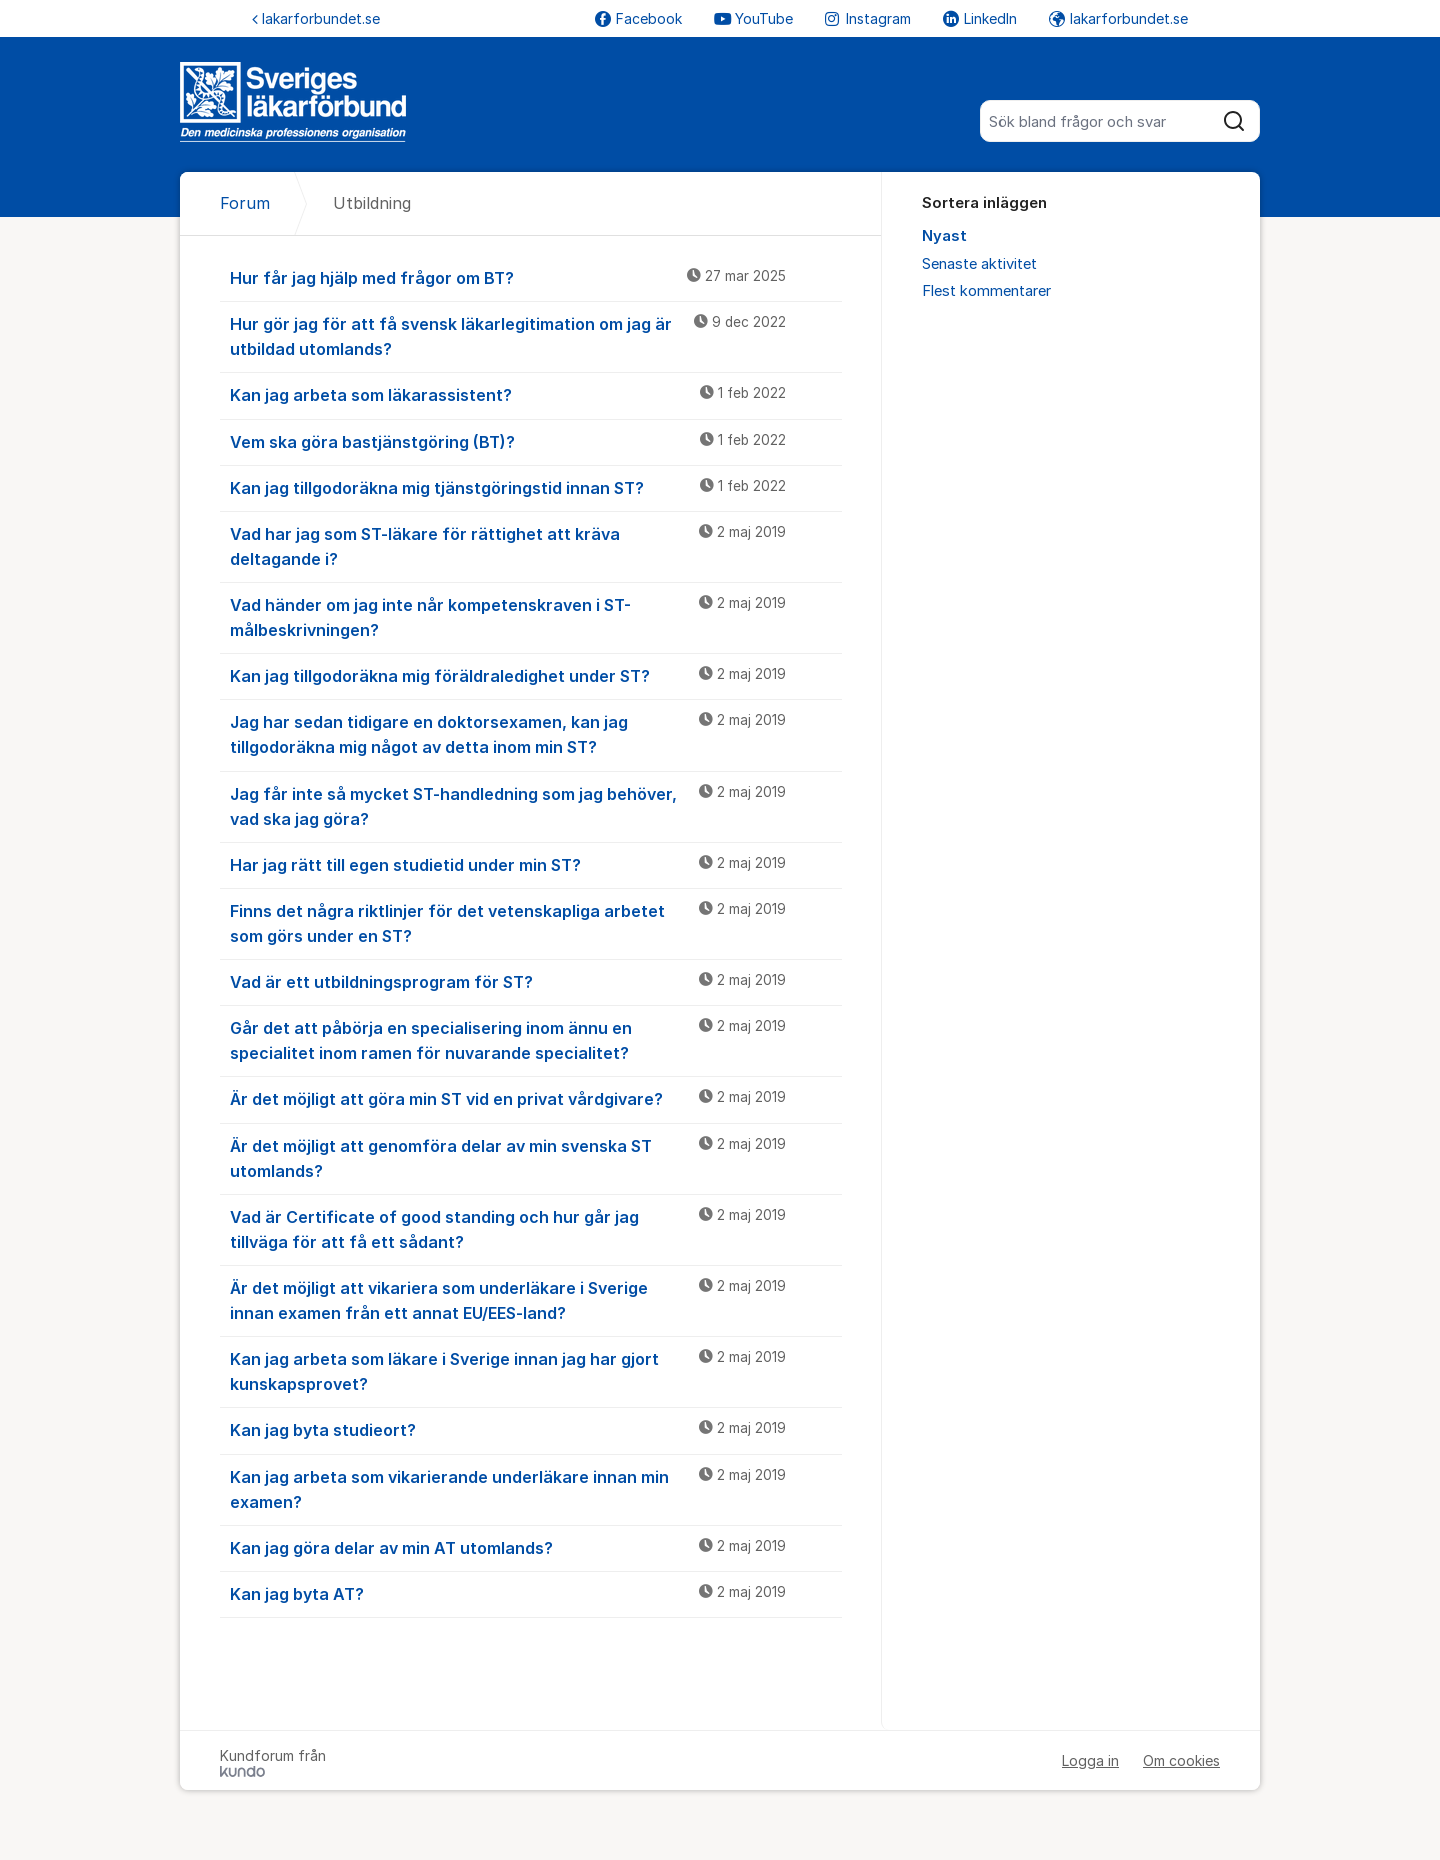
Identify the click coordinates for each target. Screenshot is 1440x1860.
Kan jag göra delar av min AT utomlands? (536, 1547)
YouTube (753, 18)
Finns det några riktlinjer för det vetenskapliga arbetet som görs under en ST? (536, 922)
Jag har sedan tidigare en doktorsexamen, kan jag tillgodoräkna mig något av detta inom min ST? (536, 733)
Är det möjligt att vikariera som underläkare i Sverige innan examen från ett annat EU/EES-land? (536, 1299)
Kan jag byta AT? (536, 1593)
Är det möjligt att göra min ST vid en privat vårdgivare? (536, 1098)
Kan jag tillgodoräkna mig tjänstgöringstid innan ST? (536, 487)
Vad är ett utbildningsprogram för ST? (536, 981)
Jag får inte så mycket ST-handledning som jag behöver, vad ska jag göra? (536, 805)
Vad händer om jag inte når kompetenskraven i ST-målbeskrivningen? (536, 616)
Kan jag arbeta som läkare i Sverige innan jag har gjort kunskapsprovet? (536, 1370)
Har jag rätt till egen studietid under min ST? (536, 864)
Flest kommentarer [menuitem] (986, 291)
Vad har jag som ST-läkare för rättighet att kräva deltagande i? (536, 545)
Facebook (638, 18)
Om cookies (1181, 1760)
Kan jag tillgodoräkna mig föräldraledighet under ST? (536, 675)
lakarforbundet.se (316, 18)
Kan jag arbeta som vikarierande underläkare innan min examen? (536, 1488)
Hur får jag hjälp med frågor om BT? (536, 277)
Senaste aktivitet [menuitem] (979, 264)
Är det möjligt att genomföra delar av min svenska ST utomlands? (536, 1157)
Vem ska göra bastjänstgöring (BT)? (536, 441)
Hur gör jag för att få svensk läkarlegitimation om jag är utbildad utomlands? (536, 335)
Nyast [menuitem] (944, 236)
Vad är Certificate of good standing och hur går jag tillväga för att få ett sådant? (536, 1228)
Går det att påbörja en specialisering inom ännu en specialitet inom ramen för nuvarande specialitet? (536, 1039)
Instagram (868, 18)
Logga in (1090, 1760)
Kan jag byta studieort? (536, 1429)
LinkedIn (980, 18)
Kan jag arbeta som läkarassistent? (536, 394)
